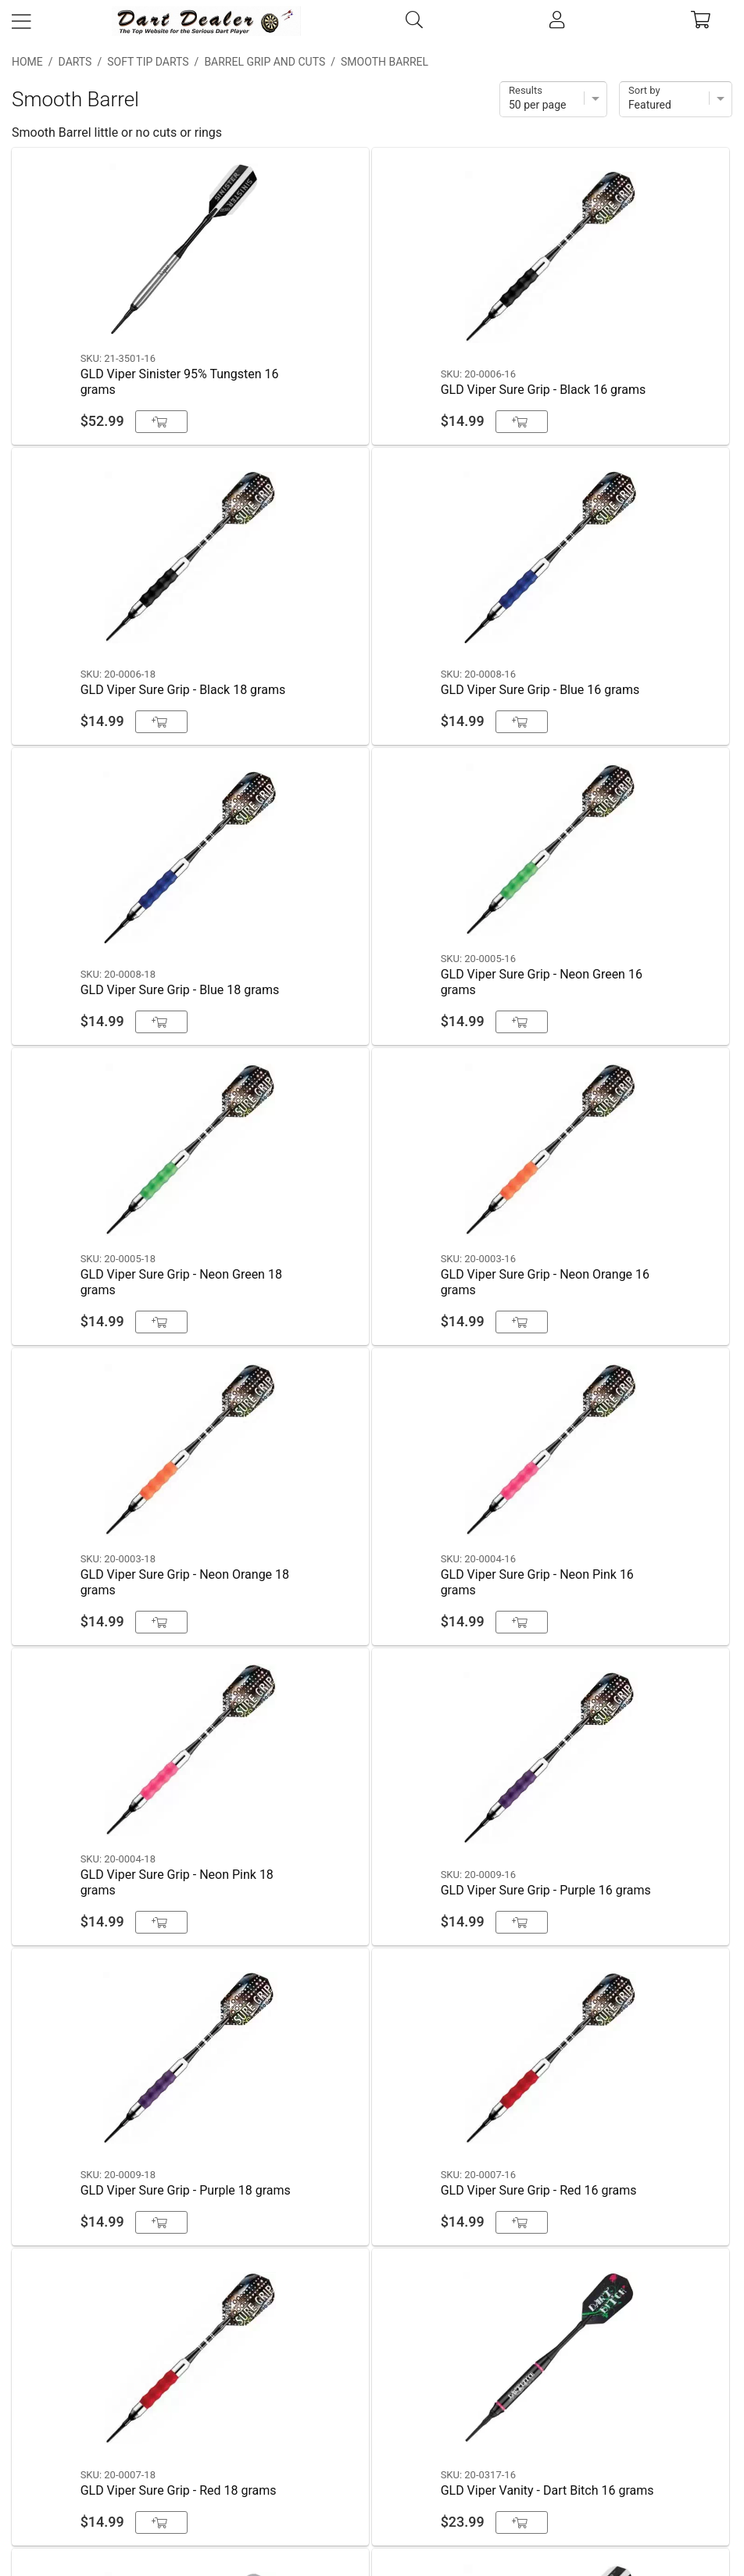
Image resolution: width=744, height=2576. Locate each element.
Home (27, 61)
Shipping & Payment (372, 2373)
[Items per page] (553, 99)
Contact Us (372, 2333)
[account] (557, 21)
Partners (372, 2492)
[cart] (701, 21)
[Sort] (675, 99)
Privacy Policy (372, 2413)
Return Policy (371, 2452)
